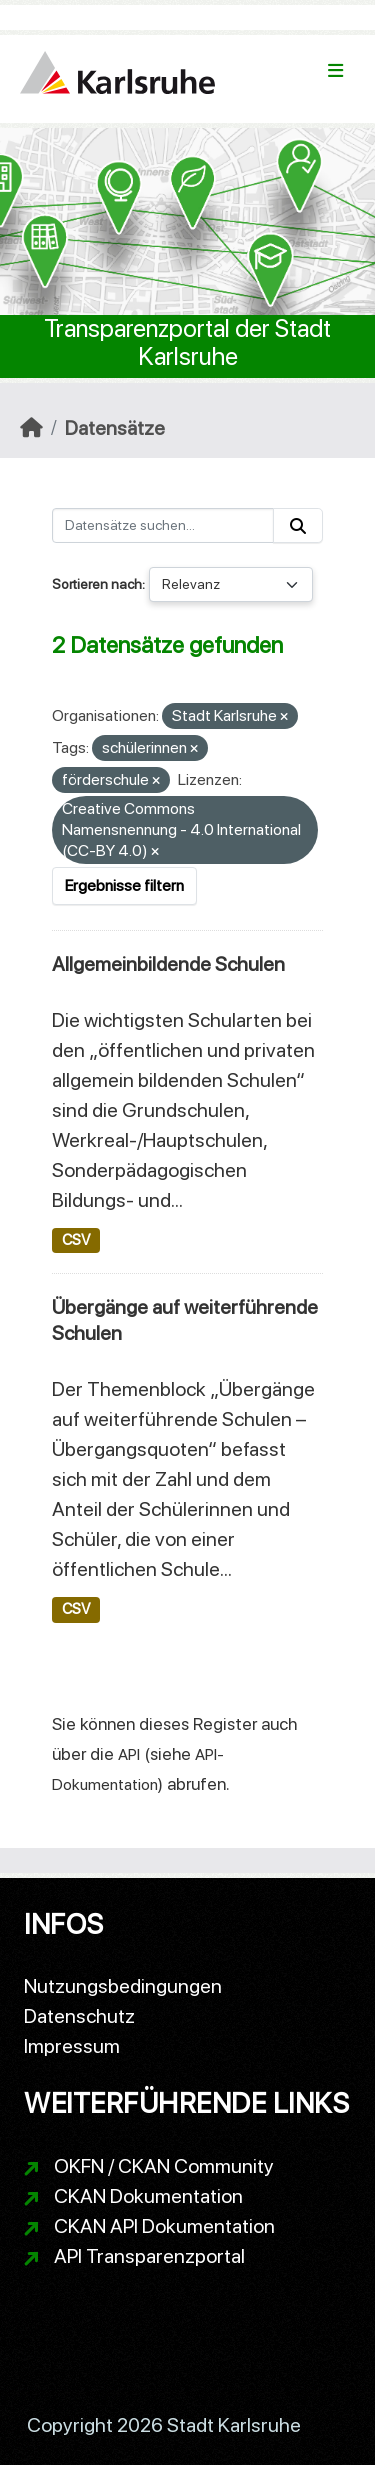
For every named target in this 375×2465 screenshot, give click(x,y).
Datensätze (115, 428)
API (129, 1754)
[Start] (31, 428)
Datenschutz (79, 2016)
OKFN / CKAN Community (164, 2166)
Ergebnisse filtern (124, 885)
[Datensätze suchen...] (163, 525)
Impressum (72, 2046)
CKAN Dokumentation (148, 2196)
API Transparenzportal (149, 2256)
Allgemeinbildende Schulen (168, 964)
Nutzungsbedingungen (123, 1986)
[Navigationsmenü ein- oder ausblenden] (335, 71)
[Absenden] (298, 525)
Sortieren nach (97, 584)
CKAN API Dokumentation (164, 2226)
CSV (76, 1240)
